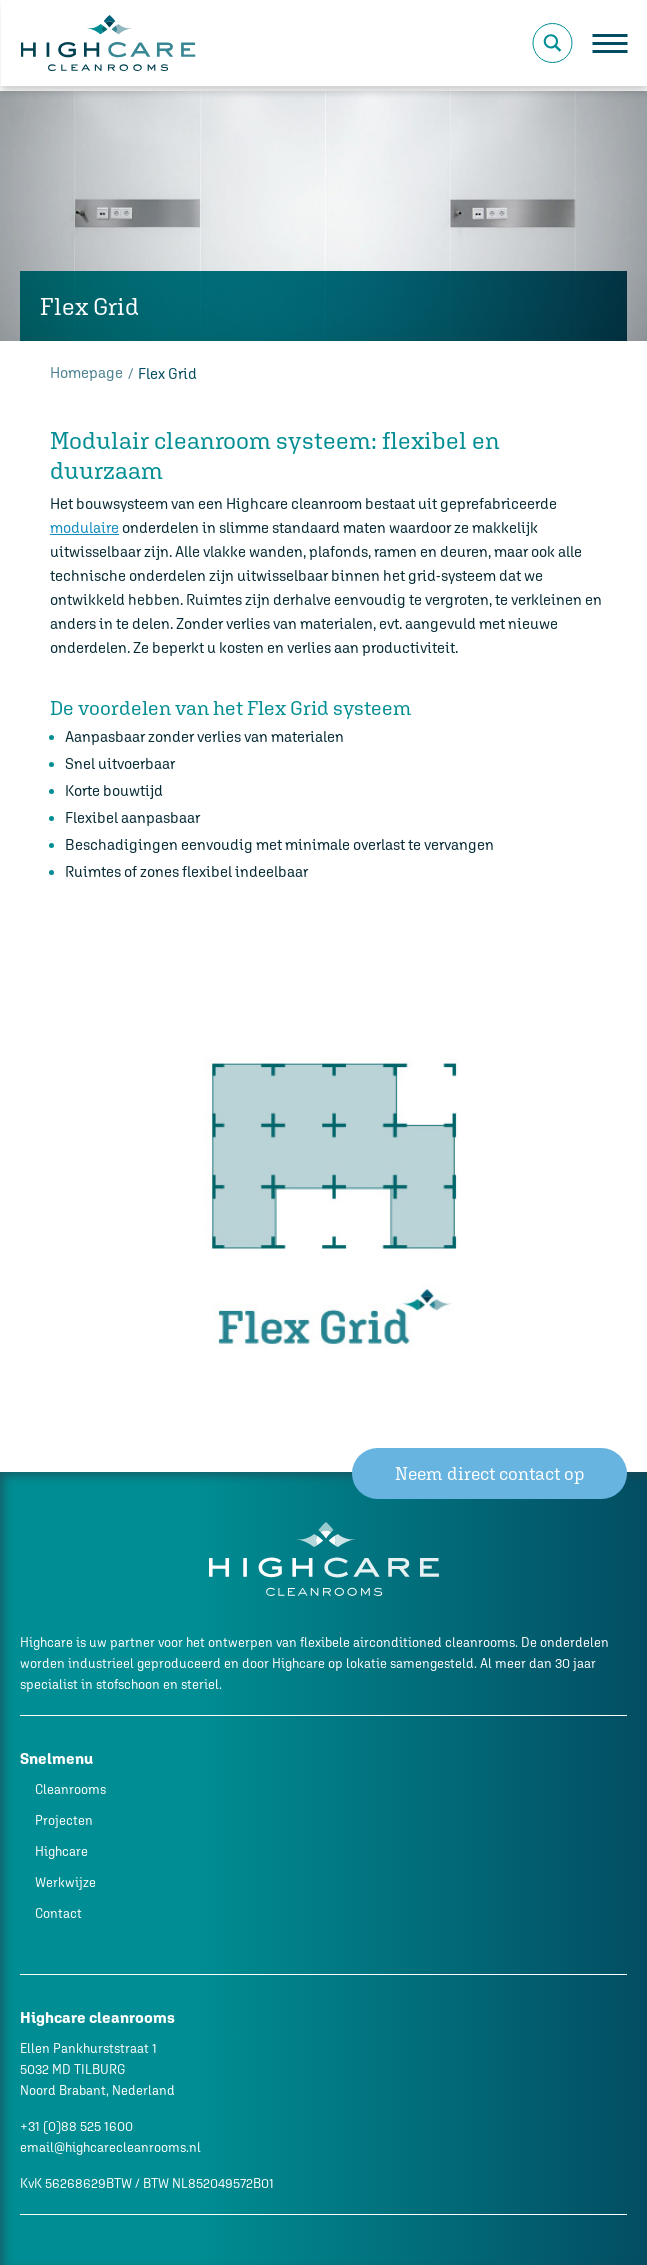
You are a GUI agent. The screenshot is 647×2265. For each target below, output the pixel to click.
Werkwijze (65, 1882)
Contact (58, 1913)
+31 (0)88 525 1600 (76, 2126)
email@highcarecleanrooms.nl (110, 2147)
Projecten (64, 1820)
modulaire (84, 527)
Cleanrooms (70, 1789)
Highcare (61, 1851)
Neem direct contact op (490, 1473)
